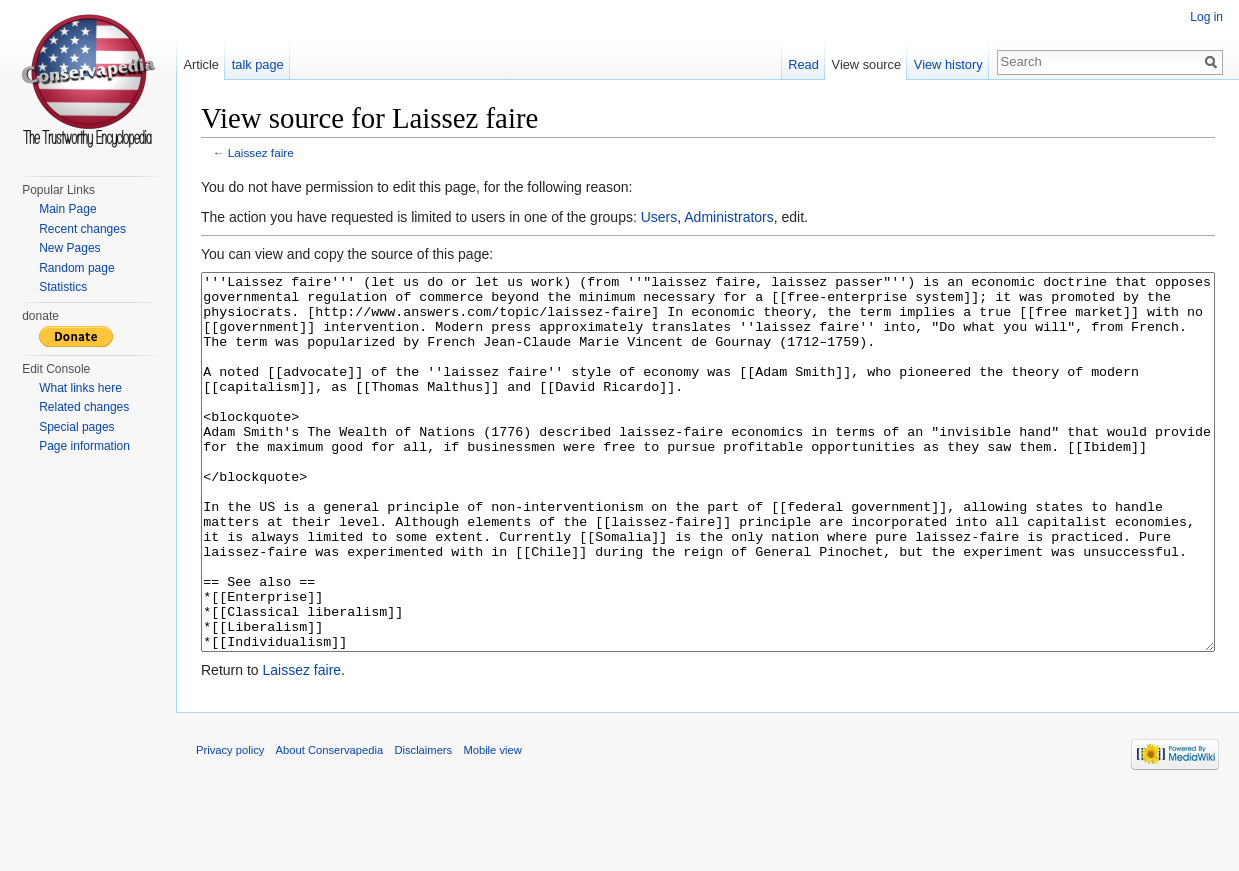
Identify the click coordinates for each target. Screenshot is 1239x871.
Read (803, 64)
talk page (258, 64)
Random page (76, 268)
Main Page (67, 209)
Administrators (728, 217)
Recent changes (82, 229)
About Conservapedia (330, 825)
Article (201, 64)
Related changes (84, 407)
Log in (1206, 17)
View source (866, 64)
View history (948, 64)
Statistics (63, 287)
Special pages (76, 427)
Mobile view (492, 825)
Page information (84, 446)
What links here (80, 388)
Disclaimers (423, 825)
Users (659, 217)
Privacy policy (230, 825)
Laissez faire (261, 152)
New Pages (69, 248)
